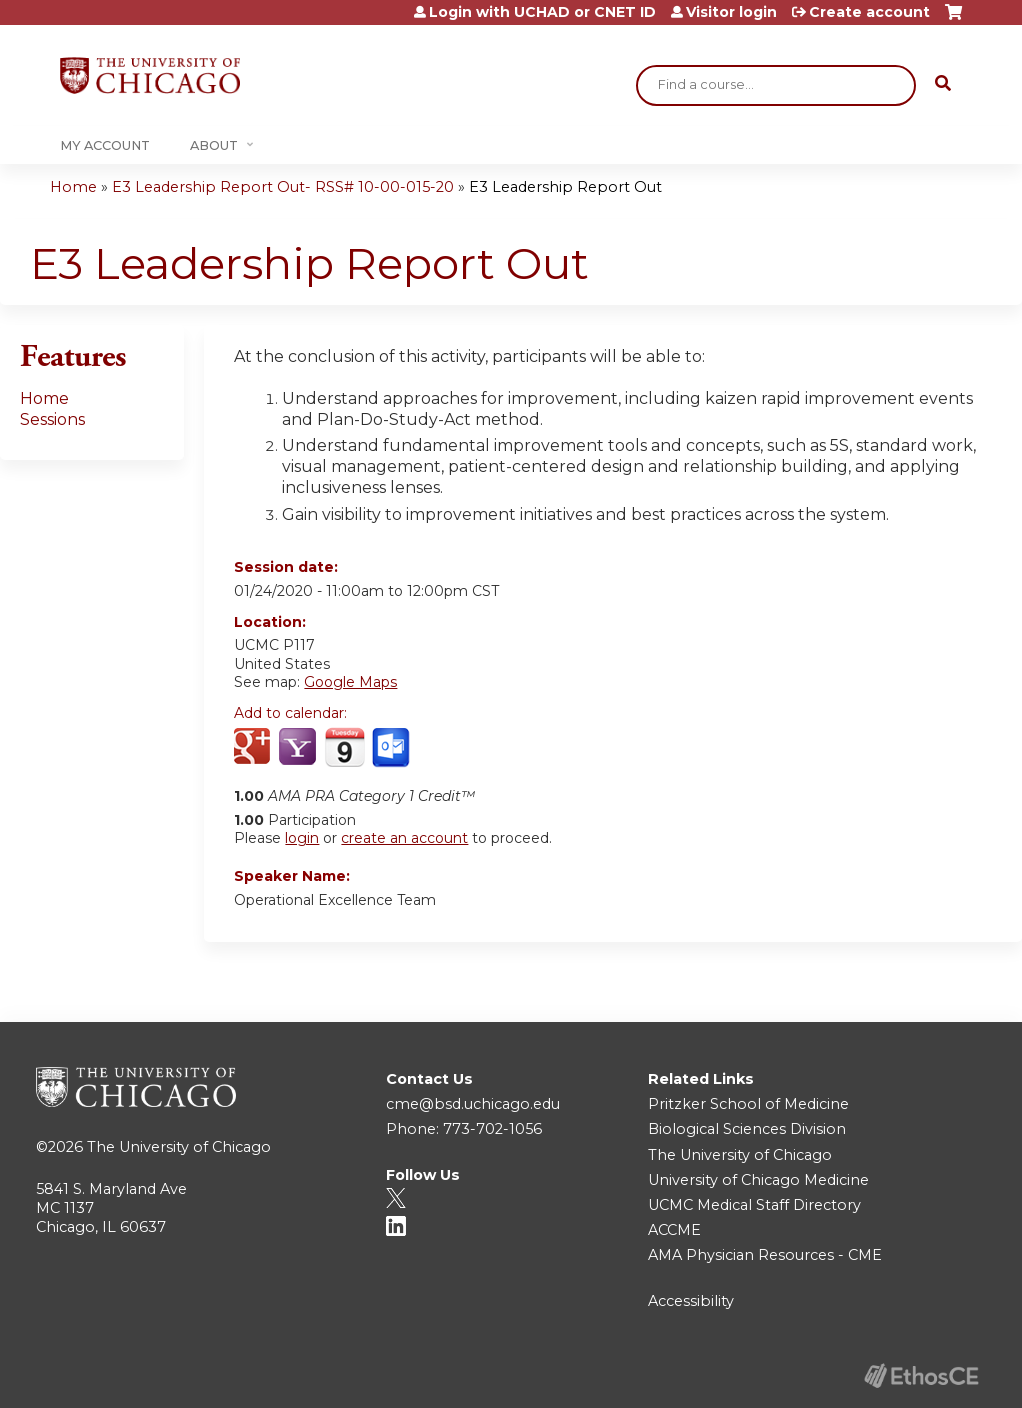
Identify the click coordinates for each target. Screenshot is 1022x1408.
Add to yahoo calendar (299, 748)
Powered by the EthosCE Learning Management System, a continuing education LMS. (921, 1375)
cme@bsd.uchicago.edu (473, 1104)
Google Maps (350, 682)
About (214, 145)
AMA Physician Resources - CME (765, 1255)
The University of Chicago (179, 1147)
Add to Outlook (392, 748)
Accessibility (691, 1301)
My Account (105, 145)
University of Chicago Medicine (758, 1180)
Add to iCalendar (344, 747)
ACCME (674, 1230)
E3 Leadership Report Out (565, 187)
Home (73, 187)
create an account (404, 838)
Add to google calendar (254, 748)
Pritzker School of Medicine (748, 1104)
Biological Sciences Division (747, 1129)
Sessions (52, 419)
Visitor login (731, 12)
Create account (869, 12)
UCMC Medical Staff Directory (754, 1205)
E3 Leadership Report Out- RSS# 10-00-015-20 (283, 187)
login (302, 838)
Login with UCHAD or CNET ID (542, 12)
